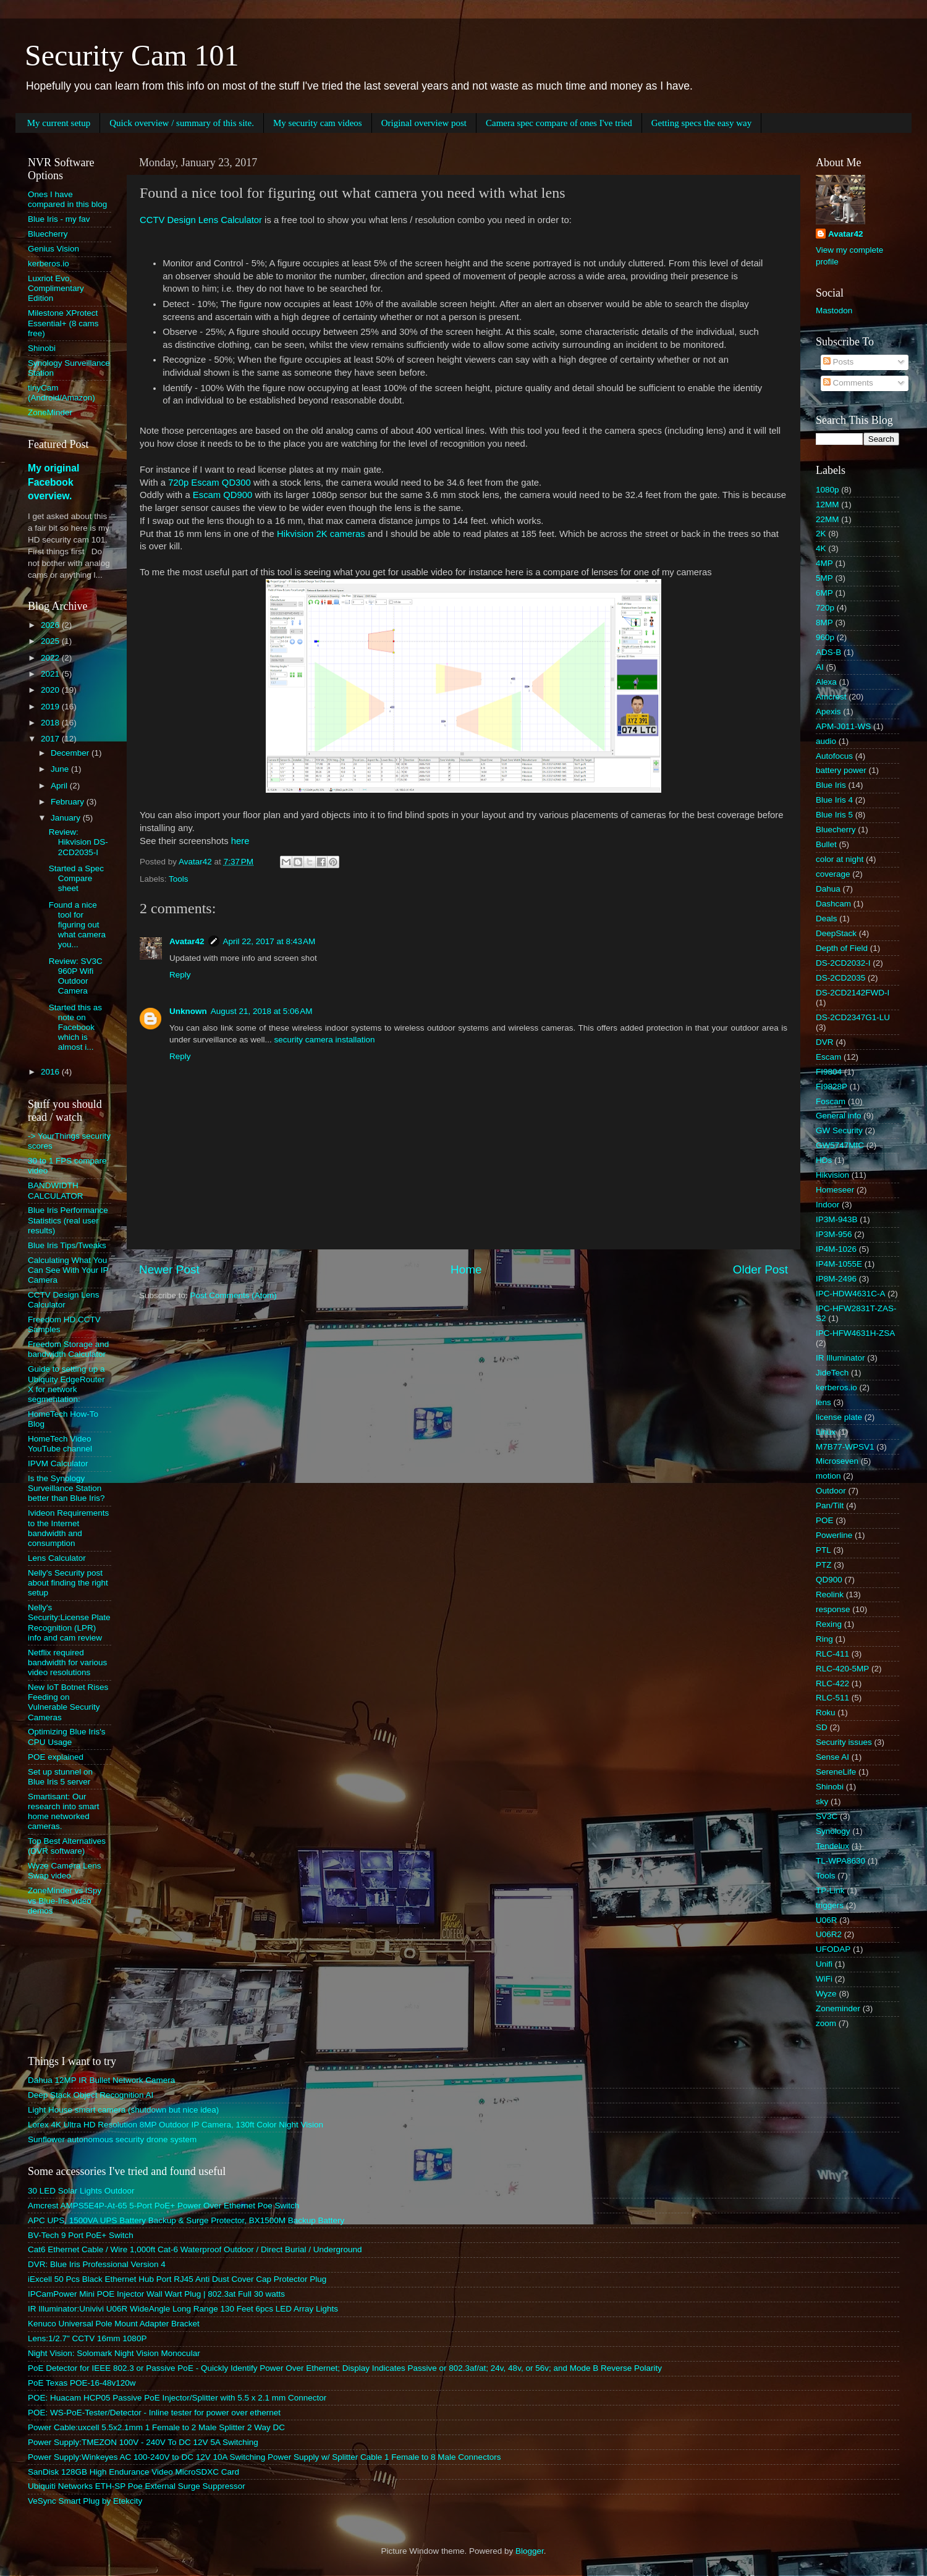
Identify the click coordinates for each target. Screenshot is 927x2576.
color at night (839, 859)
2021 (51, 673)
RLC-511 (832, 1697)
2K (821, 533)
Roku (826, 1712)
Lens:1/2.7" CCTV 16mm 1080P (87, 2338)
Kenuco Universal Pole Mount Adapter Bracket (114, 2323)
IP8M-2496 (836, 1278)
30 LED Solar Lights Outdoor (81, 2190)
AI (820, 667)
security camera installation (324, 1039)
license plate (839, 1417)
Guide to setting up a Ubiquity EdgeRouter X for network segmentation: (66, 1384)
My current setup (58, 123)
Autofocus (834, 756)
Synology (833, 1831)
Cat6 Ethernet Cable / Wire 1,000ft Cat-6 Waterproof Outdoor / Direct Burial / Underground (195, 2249)
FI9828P (831, 1086)
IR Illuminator (840, 1357)
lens (823, 1402)
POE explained (55, 1757)
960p (825, 637)
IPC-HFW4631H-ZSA (855, 1333)
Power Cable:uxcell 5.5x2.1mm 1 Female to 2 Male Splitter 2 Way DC (156, 2427)
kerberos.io (48, 263)
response (833, 1609)
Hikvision (832, 1175)
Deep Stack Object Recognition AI (90, 2095)
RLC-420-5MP (842, 1668)
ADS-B (828, 652)
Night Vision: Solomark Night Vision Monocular (114, 2353)
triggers (830, 1905)
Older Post (760, 1269)
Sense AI (832, 1757)
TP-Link (830, 1890)
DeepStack (836, 933)
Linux (826, 1432)
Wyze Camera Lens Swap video (64, 1870)
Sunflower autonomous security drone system (112, 2139)
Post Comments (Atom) (233, 1295)
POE (825, 1520)
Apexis (828, 711)
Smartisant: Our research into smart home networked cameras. (63, 1811)
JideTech (832, 1372)
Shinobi (42, 348)
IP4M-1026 (836, 1249)
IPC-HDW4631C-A (851, 1293)
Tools (178, 879)
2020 (51, 690)
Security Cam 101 (132, 55)
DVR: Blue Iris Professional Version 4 (97, 2264)
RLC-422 (832, 1683)
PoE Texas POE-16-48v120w (82, 2383)
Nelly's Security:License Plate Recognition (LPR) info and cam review (69, 1622)
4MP (824, 563)
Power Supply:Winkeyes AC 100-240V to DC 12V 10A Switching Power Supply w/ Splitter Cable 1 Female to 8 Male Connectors (264, 2457)
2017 (51, 738)
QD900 (829, 1579)
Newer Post (169, 1269)
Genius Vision (53, 248)
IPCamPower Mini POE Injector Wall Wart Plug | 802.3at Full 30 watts (156, 2294)
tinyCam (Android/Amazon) (61, 392)
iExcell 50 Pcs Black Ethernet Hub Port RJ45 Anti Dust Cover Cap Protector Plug (177, 2279)
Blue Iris (831, 785)
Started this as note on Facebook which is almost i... (75, 1027)
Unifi (824, 1964)
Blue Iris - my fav (59, 219)
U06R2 (829, 1934)
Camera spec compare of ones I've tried (559, 123)
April (60, 785)
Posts (838, 361)
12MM (827, 504)
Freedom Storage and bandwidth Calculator (68, 1349)
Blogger (529, 2551)
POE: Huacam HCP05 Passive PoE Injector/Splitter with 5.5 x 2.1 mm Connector (177, 2397)
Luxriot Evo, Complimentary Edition (56, 288)
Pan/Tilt (830, 1505)
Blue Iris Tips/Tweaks (67, 1245)
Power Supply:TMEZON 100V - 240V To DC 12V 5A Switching (143, 2442)
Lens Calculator (57, 1558)
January (67, 817)
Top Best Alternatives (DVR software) (67, 1846)
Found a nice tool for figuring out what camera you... (77, 925)
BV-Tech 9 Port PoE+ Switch (80, 2235)
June (61, 769)
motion (828, 1475)
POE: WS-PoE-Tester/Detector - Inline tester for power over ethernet (154, 2412)
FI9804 (829, 1071)
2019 (51, 706)
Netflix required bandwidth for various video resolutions (67, 1662)
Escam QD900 (223, 495)
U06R (826, 1920)
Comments (848, 382)
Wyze (826, 1993)
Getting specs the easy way (701, 123)
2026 (51, 625)
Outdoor (831, 1490)
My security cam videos (317, 123)
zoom (826, 2023)
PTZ (824, 1564)
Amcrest (831, 696)
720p (825, 607)
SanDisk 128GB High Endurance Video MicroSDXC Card (133, 2472)
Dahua (828, 888)
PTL (823, 1550)
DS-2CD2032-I (843, 963)
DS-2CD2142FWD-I (852, 992)
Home (466, 1269)
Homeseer (835, 1189)
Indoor (827, 1204)
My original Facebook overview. (53, 481)
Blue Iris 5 (834, 814)
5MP (824, 578)
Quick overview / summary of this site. (181, 123)
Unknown (188, 1011)
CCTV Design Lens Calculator (201, 220)
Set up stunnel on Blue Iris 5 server (60, 1776)
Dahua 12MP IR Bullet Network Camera (101, 2080)
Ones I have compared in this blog (67, 199)
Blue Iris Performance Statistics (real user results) (68, 1220)
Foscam (830, 1101)
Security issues (844, 1742)
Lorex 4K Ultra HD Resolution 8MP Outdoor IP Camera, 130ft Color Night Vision (175, 2124)
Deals (826, 918)
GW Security (839, 1130)
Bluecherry (48, 234)
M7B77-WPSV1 (845, 1446)
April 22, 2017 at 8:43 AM (269, 941)
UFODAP (833, 1949)
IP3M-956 (834, 1234)
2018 (51, 722)
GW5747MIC (840, 1145)
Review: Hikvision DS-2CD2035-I (78, 841)
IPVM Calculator (58, 1463)
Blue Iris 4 (834, 799)
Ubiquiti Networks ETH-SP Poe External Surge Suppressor (136, 2486)
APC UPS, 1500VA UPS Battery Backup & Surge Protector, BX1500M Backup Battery (186, 2220)
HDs (824, 1160)
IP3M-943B (837, 1219)
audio (826, 741)
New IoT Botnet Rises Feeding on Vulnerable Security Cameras (68, 1702)
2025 (51, 641)
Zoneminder (838, 2008)
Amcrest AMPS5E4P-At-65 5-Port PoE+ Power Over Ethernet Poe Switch (163, 2205)
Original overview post (424, 123)
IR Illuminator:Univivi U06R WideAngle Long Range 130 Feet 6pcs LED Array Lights (183, 2308)
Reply (180, 974)
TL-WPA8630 (840, 1860)
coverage (833, 874)
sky (822, 1801)
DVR (825, 1042)
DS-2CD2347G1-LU (853, 1017)
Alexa (826, 681)
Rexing (829, 1624)
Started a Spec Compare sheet (76, 878)
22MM (827, 519)
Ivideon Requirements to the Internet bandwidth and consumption (68, 1528)
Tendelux (832, 1846)
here (240, 841)
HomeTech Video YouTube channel (60, 1443)
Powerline (834, 1535)
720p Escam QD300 (209, 483)
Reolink (830, 1594)
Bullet (826, 844)
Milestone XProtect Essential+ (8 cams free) (63, 322)
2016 (51, 1071)
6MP (824, 593)
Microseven (837, 1461)
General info (838, 1115)
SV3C (826, 1816)
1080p (827, 489)
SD (822, 1727)
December (71, 753)
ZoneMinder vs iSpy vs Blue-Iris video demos (64, 1900)
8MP (824, 622)
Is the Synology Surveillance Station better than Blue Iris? (66, 1488)
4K (821, 548)
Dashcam (833, 903)
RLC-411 (832, 1653)
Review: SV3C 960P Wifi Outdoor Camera (76, 976)
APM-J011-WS (843, 726)
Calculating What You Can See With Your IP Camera (68, 1270)
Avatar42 (187, 941)
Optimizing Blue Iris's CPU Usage (67, 1736)
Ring (824, 1639)
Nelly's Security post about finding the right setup (68, 1582)
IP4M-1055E (839, 1264)
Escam (828, 1057)
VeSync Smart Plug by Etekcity (85, 2501)
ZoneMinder (50, 412)
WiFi (824, 1978)
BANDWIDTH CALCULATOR (55, 1190)
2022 (51, 657)
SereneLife (836, 1771)
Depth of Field (842, 948)
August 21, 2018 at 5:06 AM (262, 1011)
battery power (841, 770)
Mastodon (834, 310)
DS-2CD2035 (840, 977)
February (69, 801)
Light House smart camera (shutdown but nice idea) (123, 2109)
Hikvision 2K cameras (321, 534)
